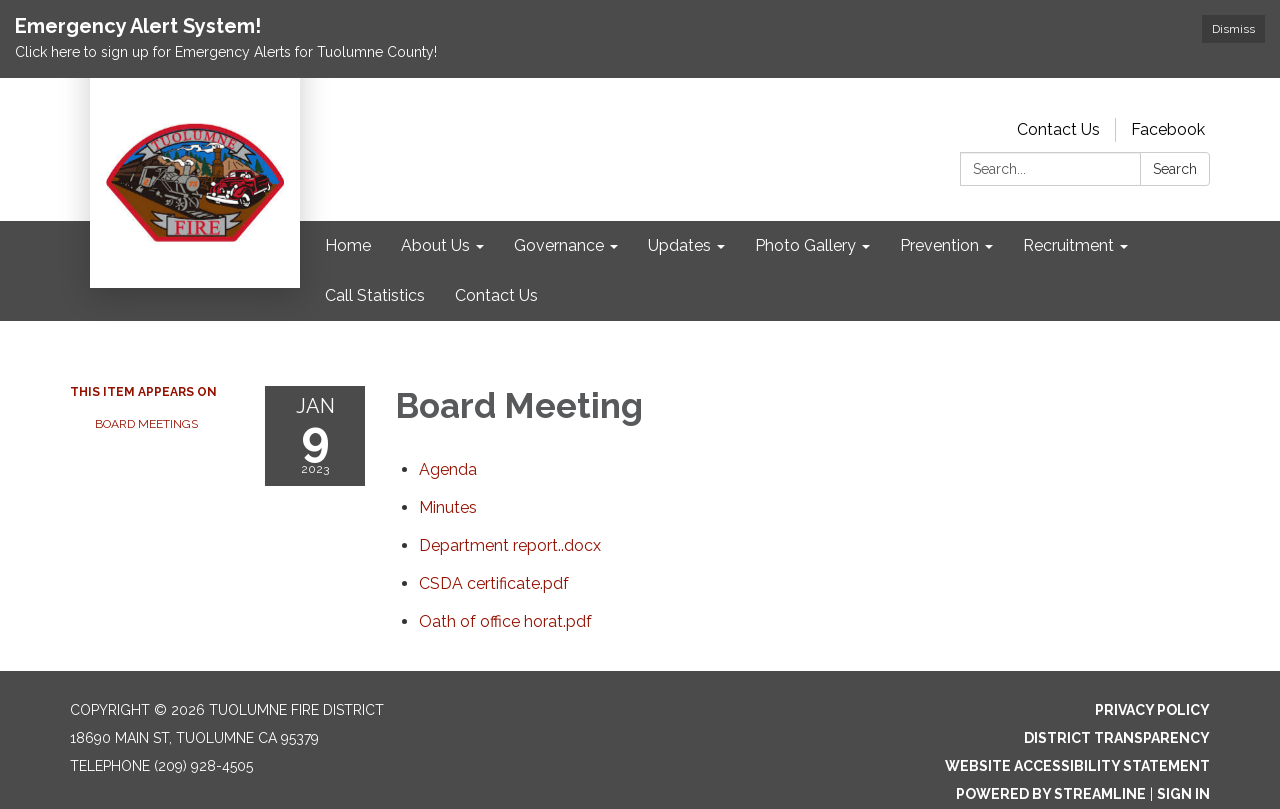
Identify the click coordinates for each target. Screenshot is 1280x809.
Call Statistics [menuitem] (375, 295)
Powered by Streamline (1051, 794)
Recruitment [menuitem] (1068, 245)
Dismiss (1233, 29)
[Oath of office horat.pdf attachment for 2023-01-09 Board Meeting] (505, 621)
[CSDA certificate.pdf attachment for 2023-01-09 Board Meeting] (494, 583)
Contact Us (1058, 129)
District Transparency (1117, 738)
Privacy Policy (1152, 710)
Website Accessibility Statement (1077, 766)
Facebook (1168, 129)
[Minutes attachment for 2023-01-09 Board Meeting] (448, 507)
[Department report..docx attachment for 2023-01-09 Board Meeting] (510, 545)
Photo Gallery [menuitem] (805, 245)
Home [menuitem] (348, 245)
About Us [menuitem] (435, 245)
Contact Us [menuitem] (496, 295)
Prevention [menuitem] (939, 245)
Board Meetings (146, 424)
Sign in (1183, 794)
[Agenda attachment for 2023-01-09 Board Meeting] (448, 469)
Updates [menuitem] (679, 245)
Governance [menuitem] (559, 245)
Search (1175, 169)
